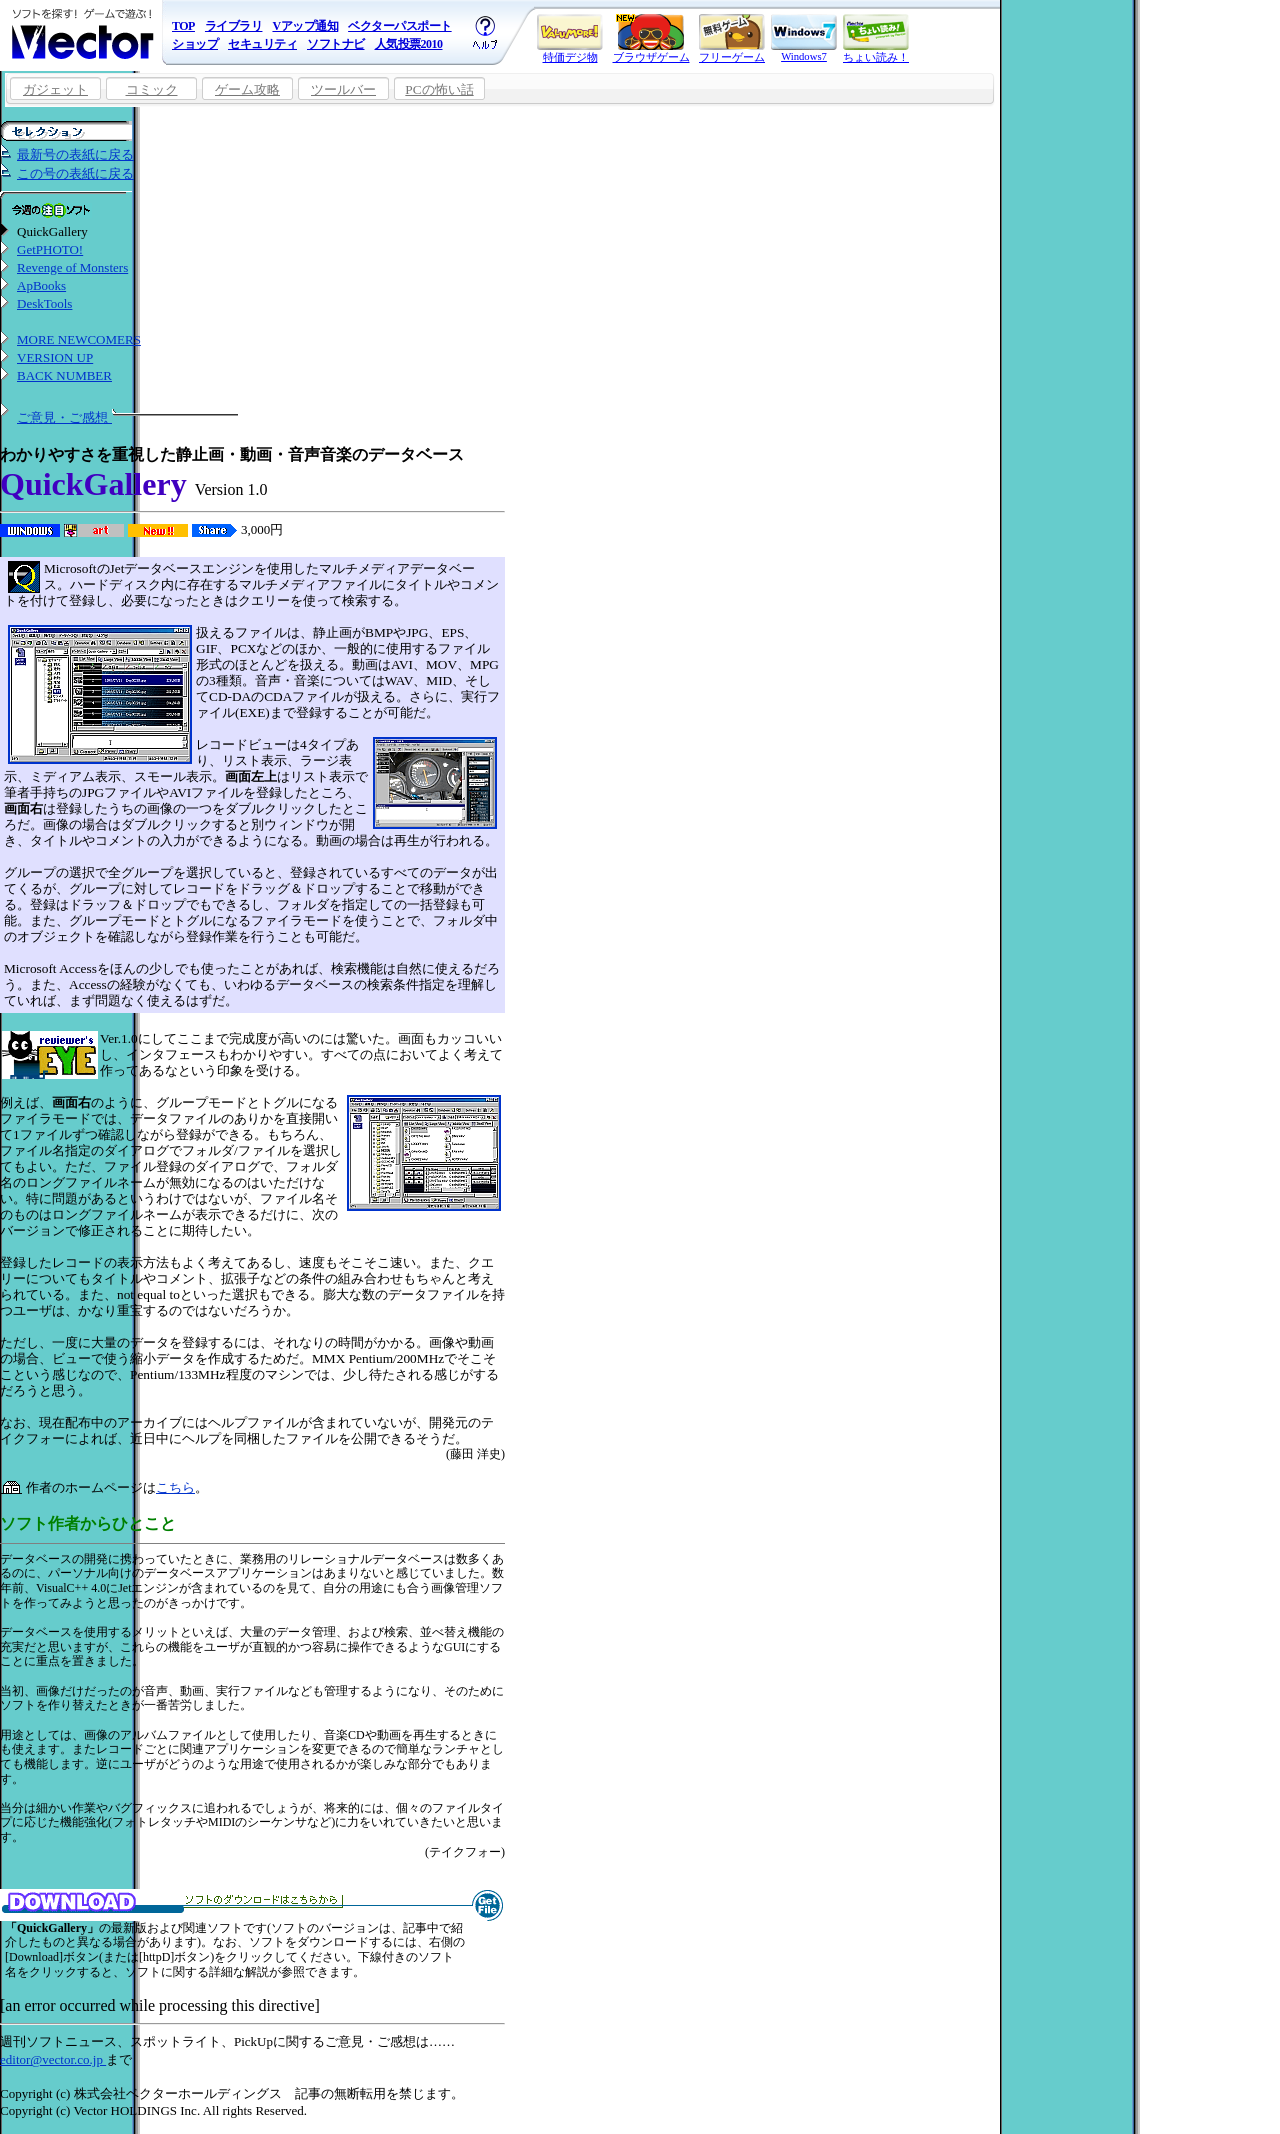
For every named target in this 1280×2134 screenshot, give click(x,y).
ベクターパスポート (400, 26)
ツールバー (343, 89)
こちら (175, 1487)
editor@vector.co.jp (53, 2059)
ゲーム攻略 (247, 89)
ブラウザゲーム (651, 38)
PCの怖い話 (439, 89)
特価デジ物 (570, 38)
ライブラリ (234, 26)
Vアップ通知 (305, 26)
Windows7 (804, 38)
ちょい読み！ (876, 38)
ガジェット (55, 89)
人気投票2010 (409, 44)
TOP (183, 26)
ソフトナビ (336, 44)
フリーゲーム (732, 38)
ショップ (195, 44)
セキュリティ (262, 44)
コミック (152, 89)
